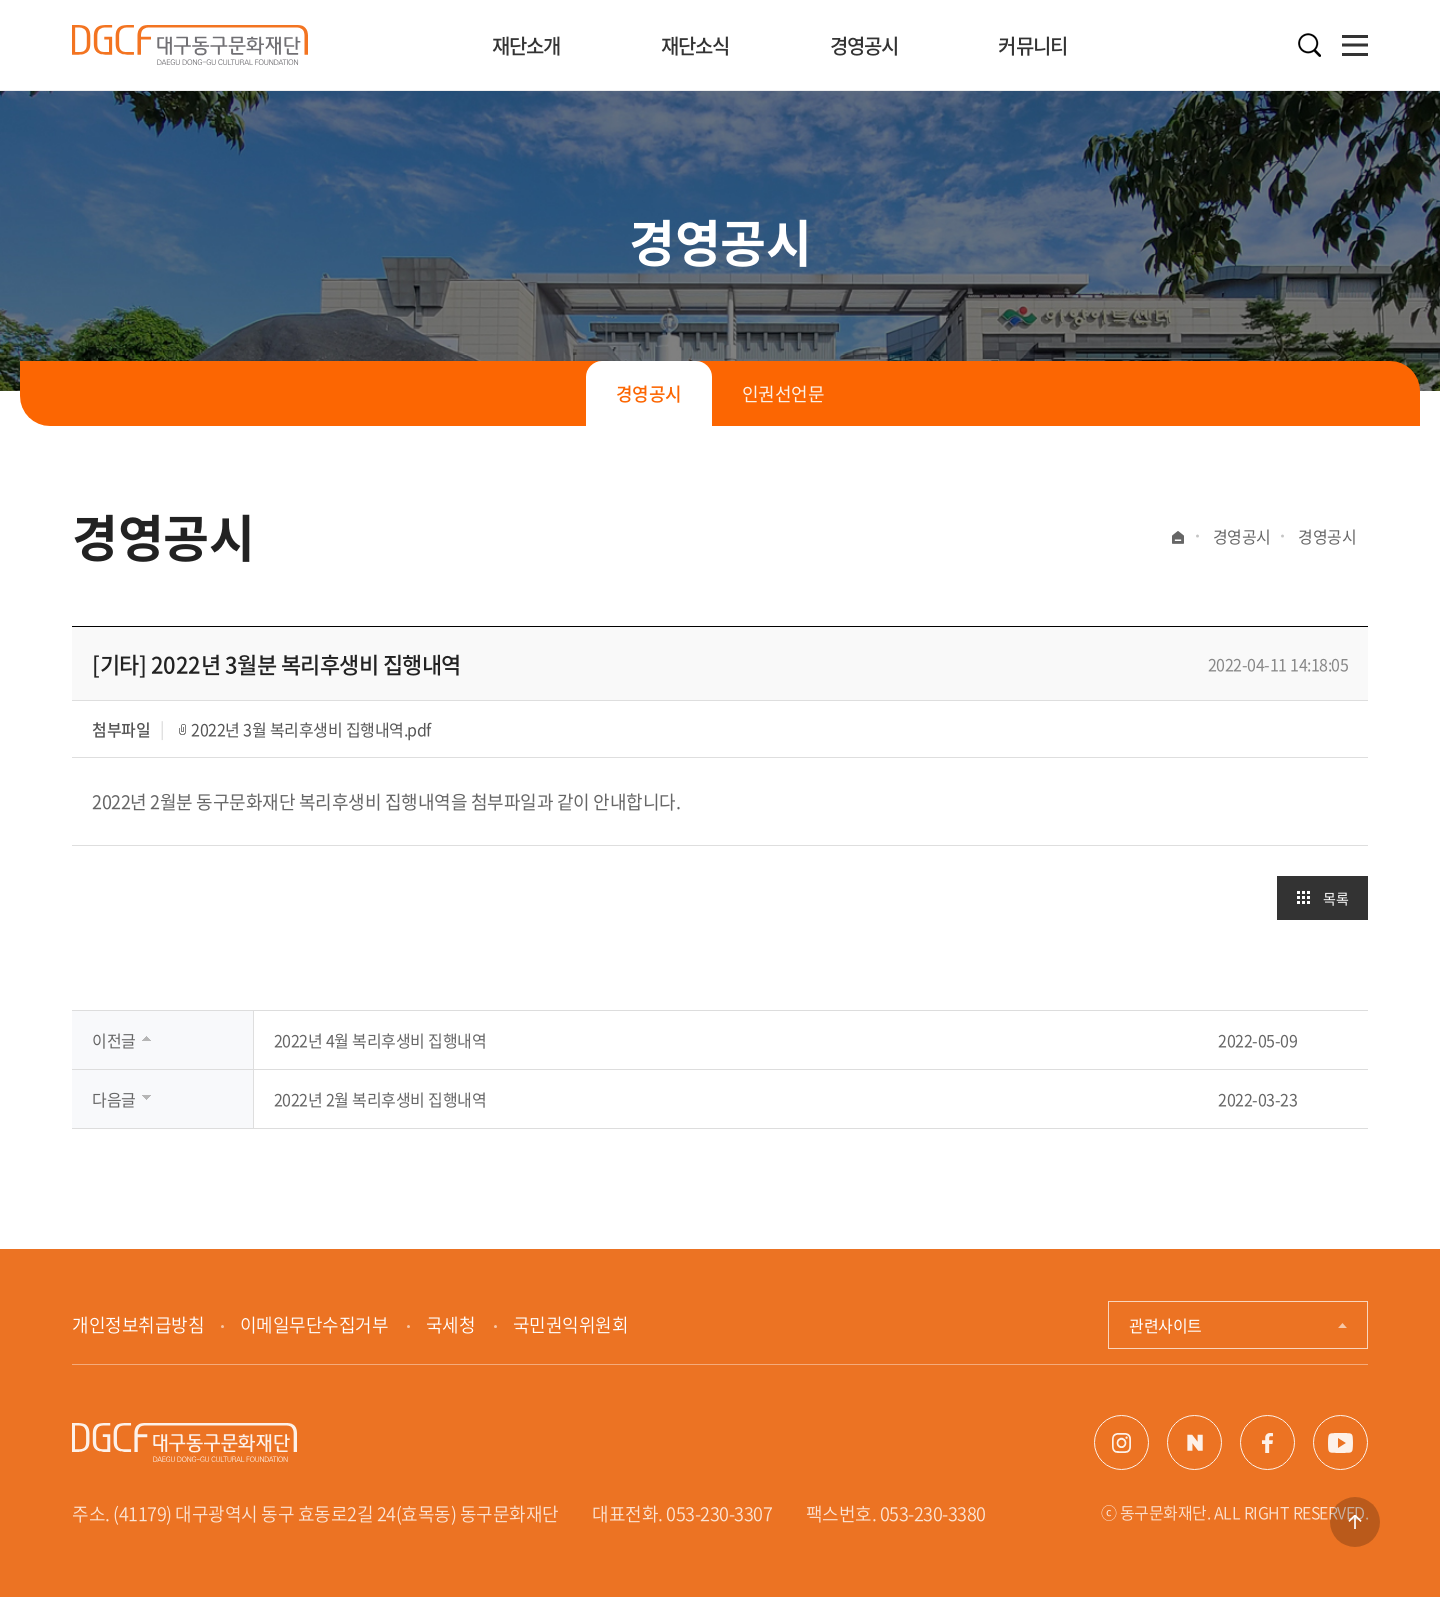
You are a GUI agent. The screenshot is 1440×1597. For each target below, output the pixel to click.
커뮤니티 (1032, 45)
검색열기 (1309, 45)
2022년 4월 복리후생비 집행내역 (380, 1040)
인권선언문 (783, 393)
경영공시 (864, 45)
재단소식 (695, 45)
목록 (1335, 898)
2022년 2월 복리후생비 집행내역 (380, 1099)
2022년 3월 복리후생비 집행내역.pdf (311, 729)
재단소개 (526, 45)
